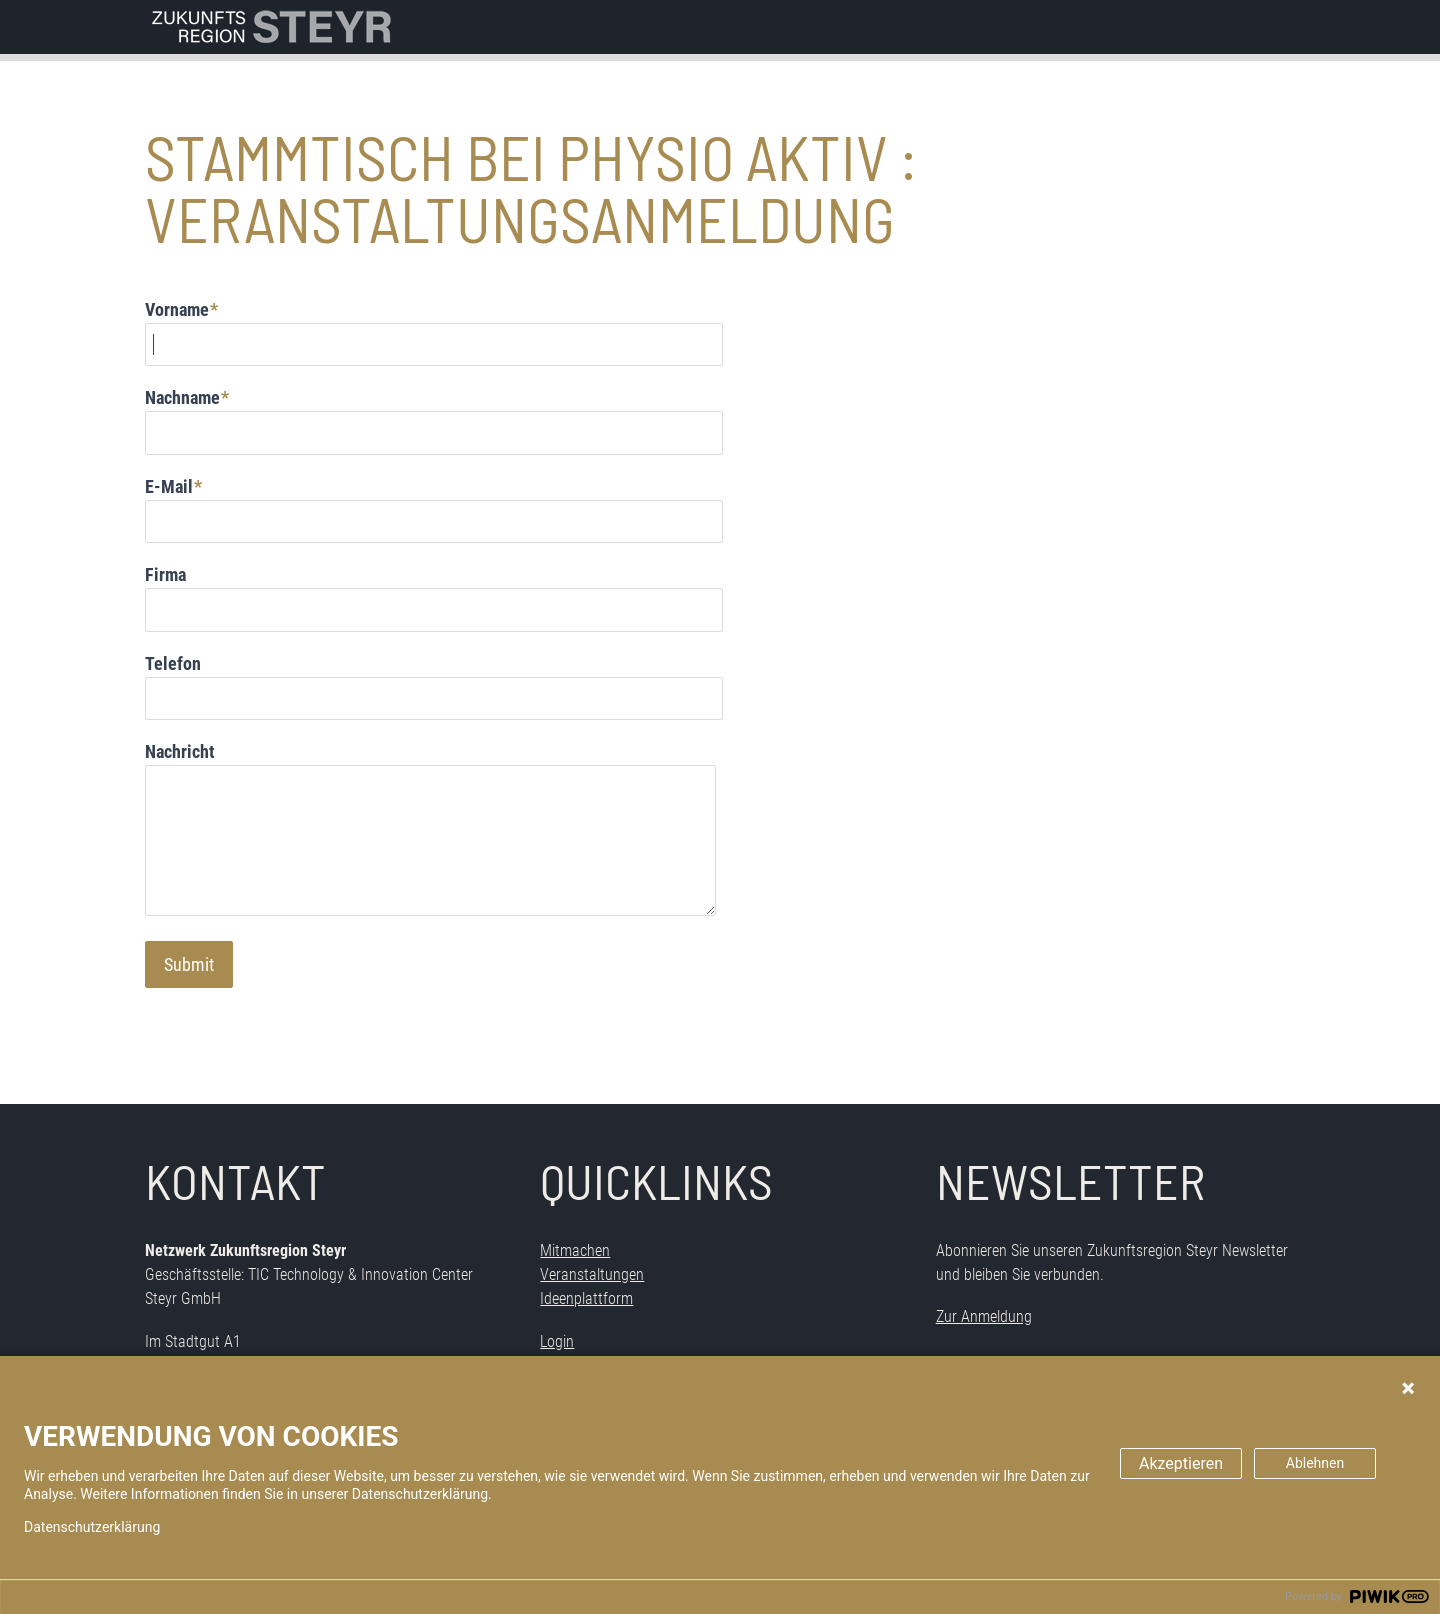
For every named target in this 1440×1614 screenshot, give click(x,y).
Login (557, 1341)
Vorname (177, 309)
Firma (165, 574)
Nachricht (180, 751)
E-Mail (169, 486)
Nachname (182, 397)
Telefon (173, 663)
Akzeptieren (1181, 1463)
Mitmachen (575, 1250)
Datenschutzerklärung (92, 1527)
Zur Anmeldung (984, 1316)
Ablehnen (1315, 1463)
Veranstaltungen (592, 1274)
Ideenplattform (586, 1298)
